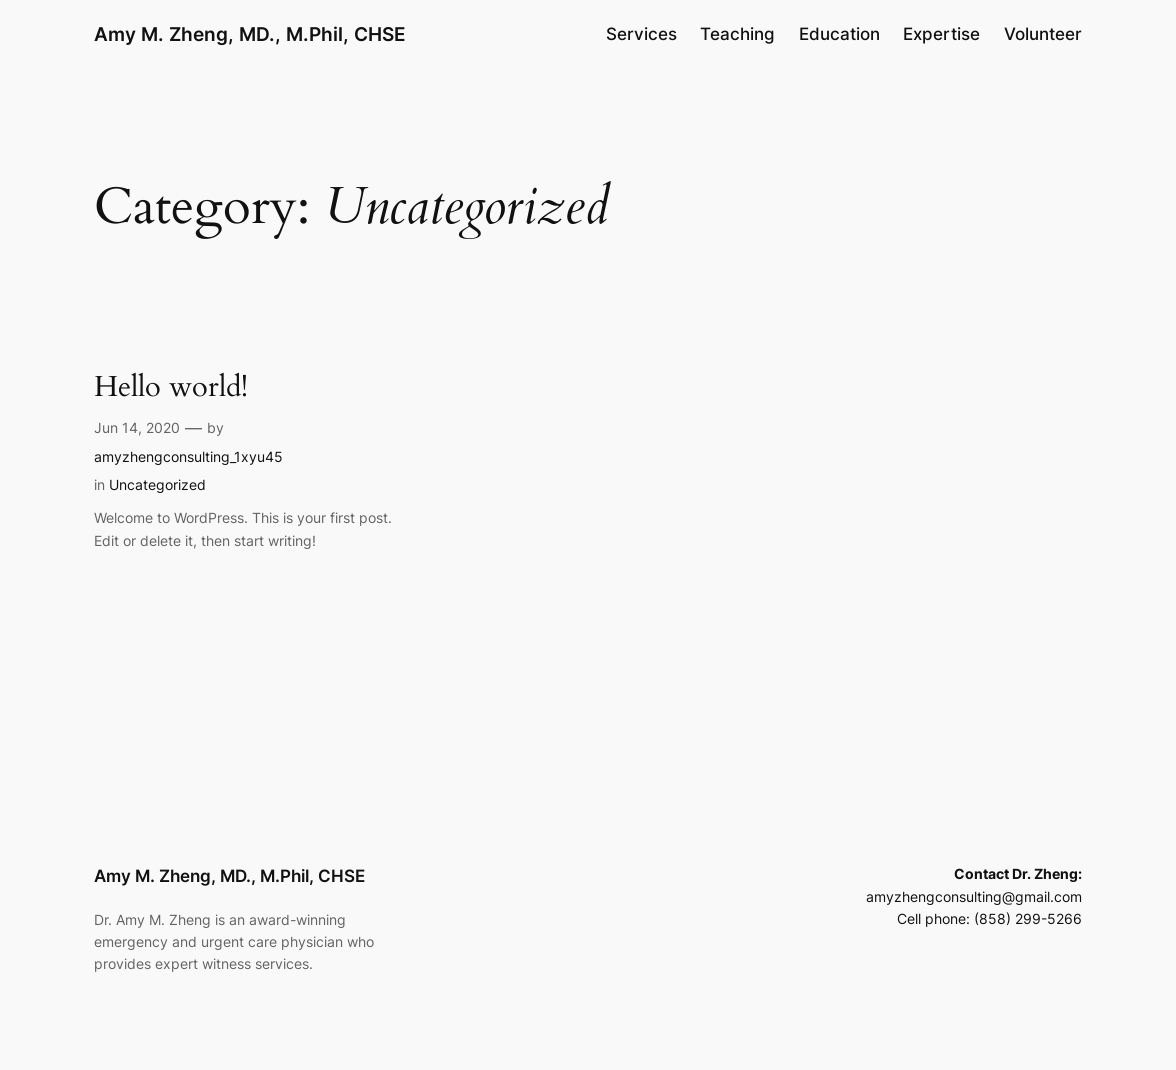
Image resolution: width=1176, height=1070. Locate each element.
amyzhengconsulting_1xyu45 (188, 456)
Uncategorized (157, 484)
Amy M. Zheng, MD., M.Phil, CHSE (250, 34)
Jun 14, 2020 (137, 427)
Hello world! (171, 387)
